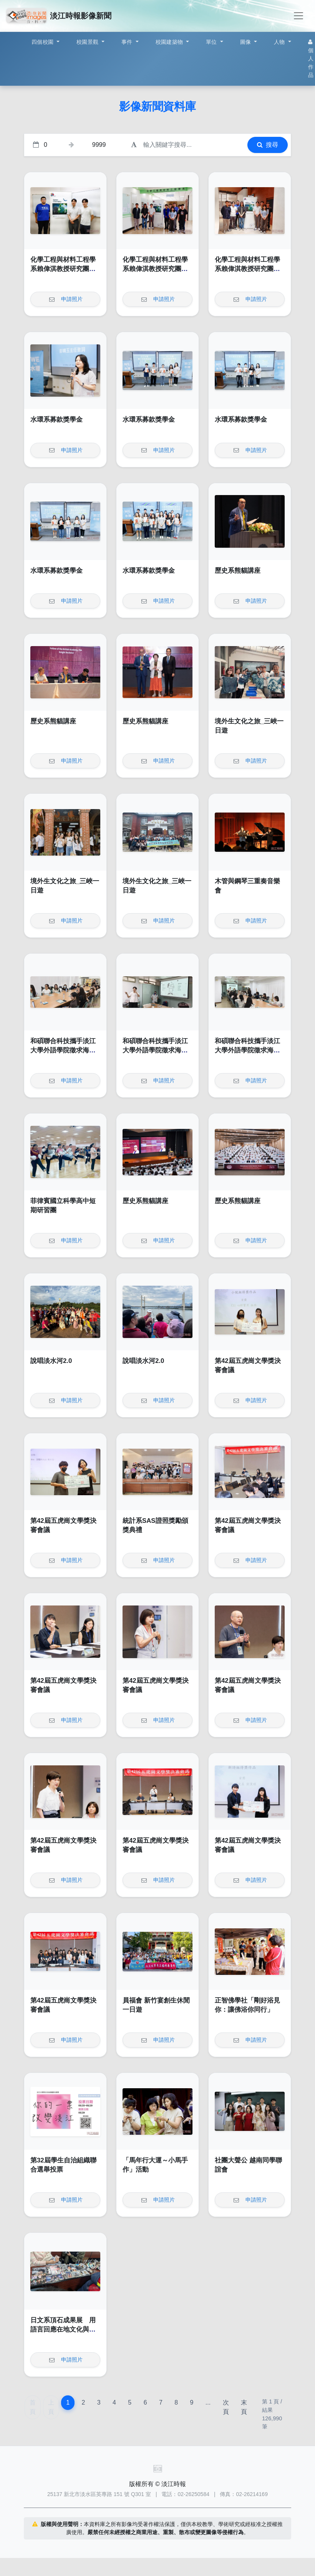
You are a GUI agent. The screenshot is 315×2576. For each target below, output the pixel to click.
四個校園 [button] (43, 42)
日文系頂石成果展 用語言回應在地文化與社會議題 (63, 2329)
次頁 (226, 2407)
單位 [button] (212, 42)
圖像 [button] (246, 42)
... (208, 2402)
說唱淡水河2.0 (51, 1360)
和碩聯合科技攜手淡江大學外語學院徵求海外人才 (63, 1050)
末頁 (244, 2407)
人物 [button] (280, 42)
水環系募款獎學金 (56, 419)
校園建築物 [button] (170, 42)
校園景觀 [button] (88, 42)
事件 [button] (127, 42)
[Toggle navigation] (298, 15)
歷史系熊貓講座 (237, 570)
